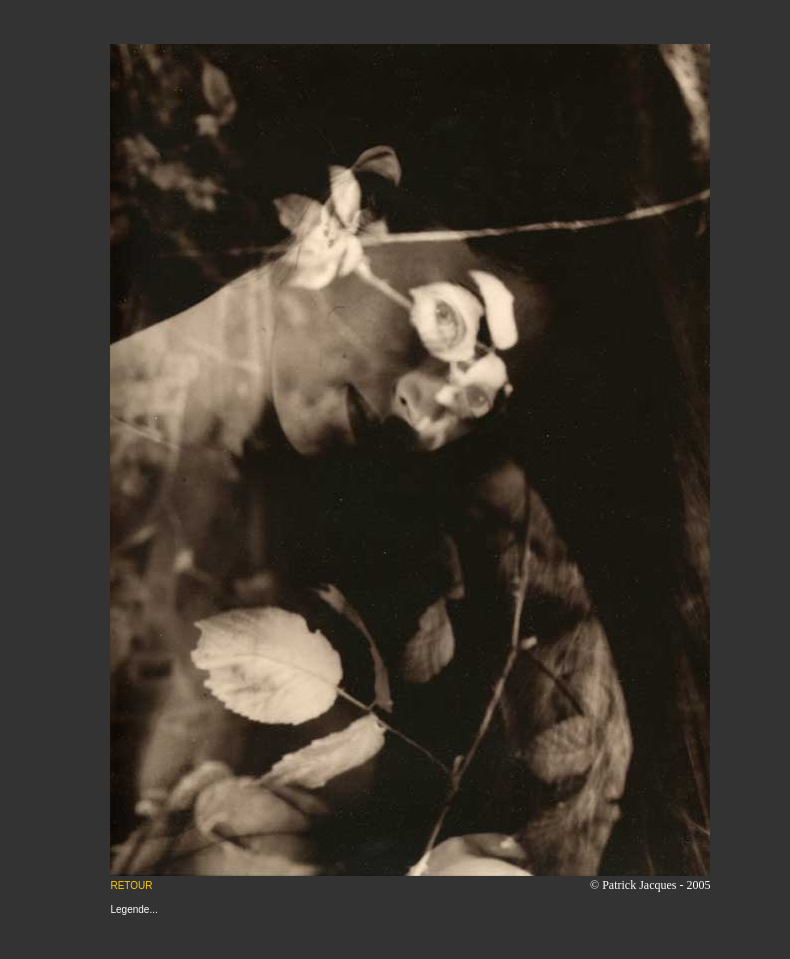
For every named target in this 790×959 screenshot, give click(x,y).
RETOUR (131, 885)
